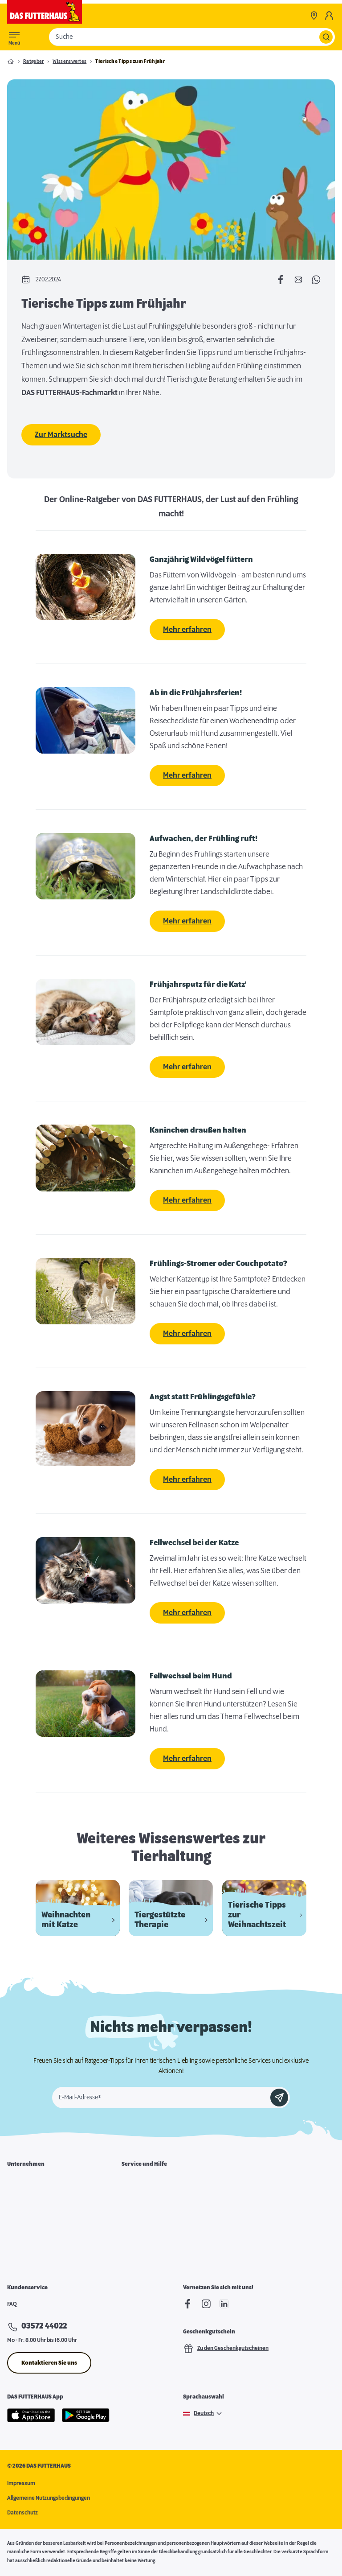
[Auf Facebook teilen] (280, 279)
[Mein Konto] (329, 15)
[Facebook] (187, 2303)
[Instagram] (206, 2303)
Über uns (18, 2183)
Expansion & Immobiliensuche (43, 2235)
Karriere (17, 2200)
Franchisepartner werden (38, 2217)
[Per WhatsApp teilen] (316, 279)
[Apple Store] (31, 2415)
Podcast (131, 2252)
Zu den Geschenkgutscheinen (226, 2348)
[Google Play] (86, 2415)
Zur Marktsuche (61, 435)
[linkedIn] (224, 2303)
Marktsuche (136, 2183)
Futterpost (134, 2235)
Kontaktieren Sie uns (49, 2363)
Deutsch (203, 2413)
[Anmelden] (279, 2097)
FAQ (12, 2304)
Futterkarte (136, 2200)
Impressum (21, 2483)
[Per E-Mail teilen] (298, 279)
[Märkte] (314, 15)
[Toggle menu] (14, 37)
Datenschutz (22, 2513)
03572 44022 (44, 2326)
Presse (15, 2252)
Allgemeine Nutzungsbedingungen (48, 2498)
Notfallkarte (136, 2217)
